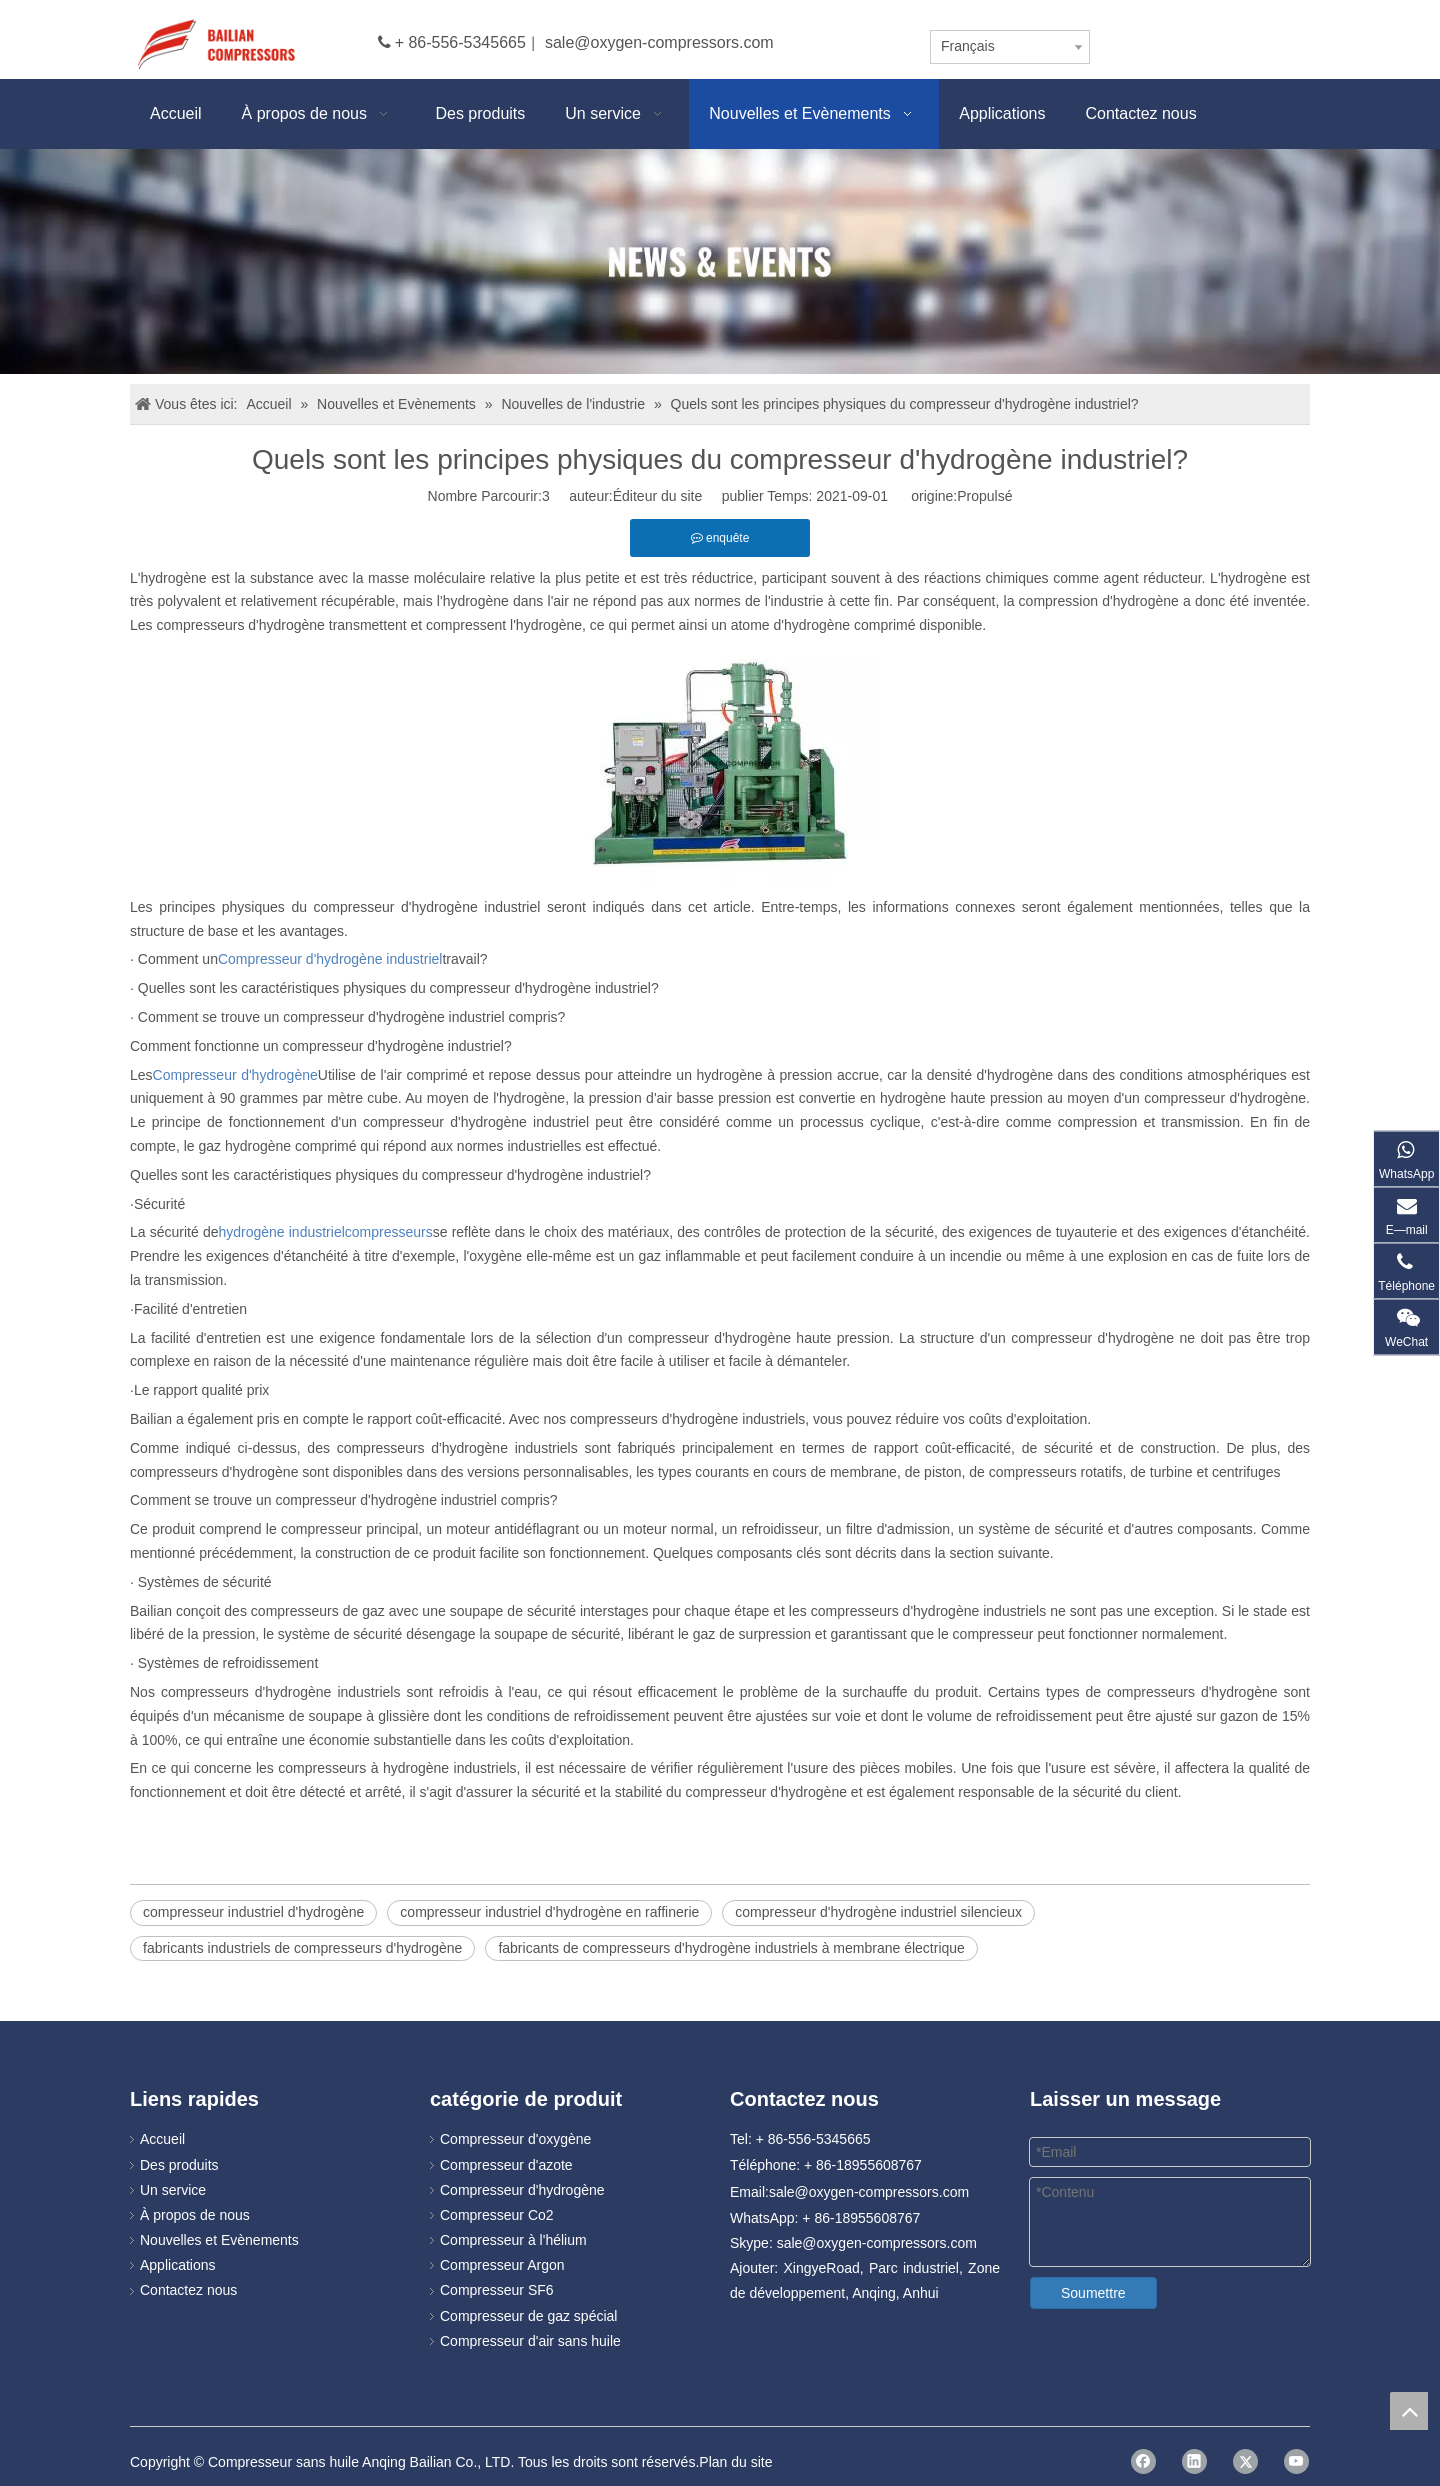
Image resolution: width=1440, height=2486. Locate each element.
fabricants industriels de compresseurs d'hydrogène (302, 1948)
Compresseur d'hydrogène (522, 2190)
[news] (720, 261)
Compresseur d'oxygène (515, 2139)
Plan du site (735, 2462)
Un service (173, 2190)
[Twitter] (1245, 2461)
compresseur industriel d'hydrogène (253, 1912)
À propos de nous (195, 2215)
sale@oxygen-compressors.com (659, 42)
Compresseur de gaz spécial (528, 2316)
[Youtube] (1296, 2461)
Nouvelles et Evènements (219, 2240)
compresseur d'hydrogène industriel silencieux (878, 1912)
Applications (178, 2265)
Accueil (162, 2139)
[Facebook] (1143, 2461)
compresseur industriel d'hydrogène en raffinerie (549, 1912)
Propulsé (984, 496)
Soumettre (1093, 2293)
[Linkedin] (1194, 2461)
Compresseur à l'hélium (513, 2240)
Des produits (179, 2165)
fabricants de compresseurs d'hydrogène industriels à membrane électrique (731, 1948)
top (1409, 2411)
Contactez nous (188, 2290)
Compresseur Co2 (497, 2215)
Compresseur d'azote (506, 2165)
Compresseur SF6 (497, 2290)
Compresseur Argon (502, 2265)
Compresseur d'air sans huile (530, 2341)
